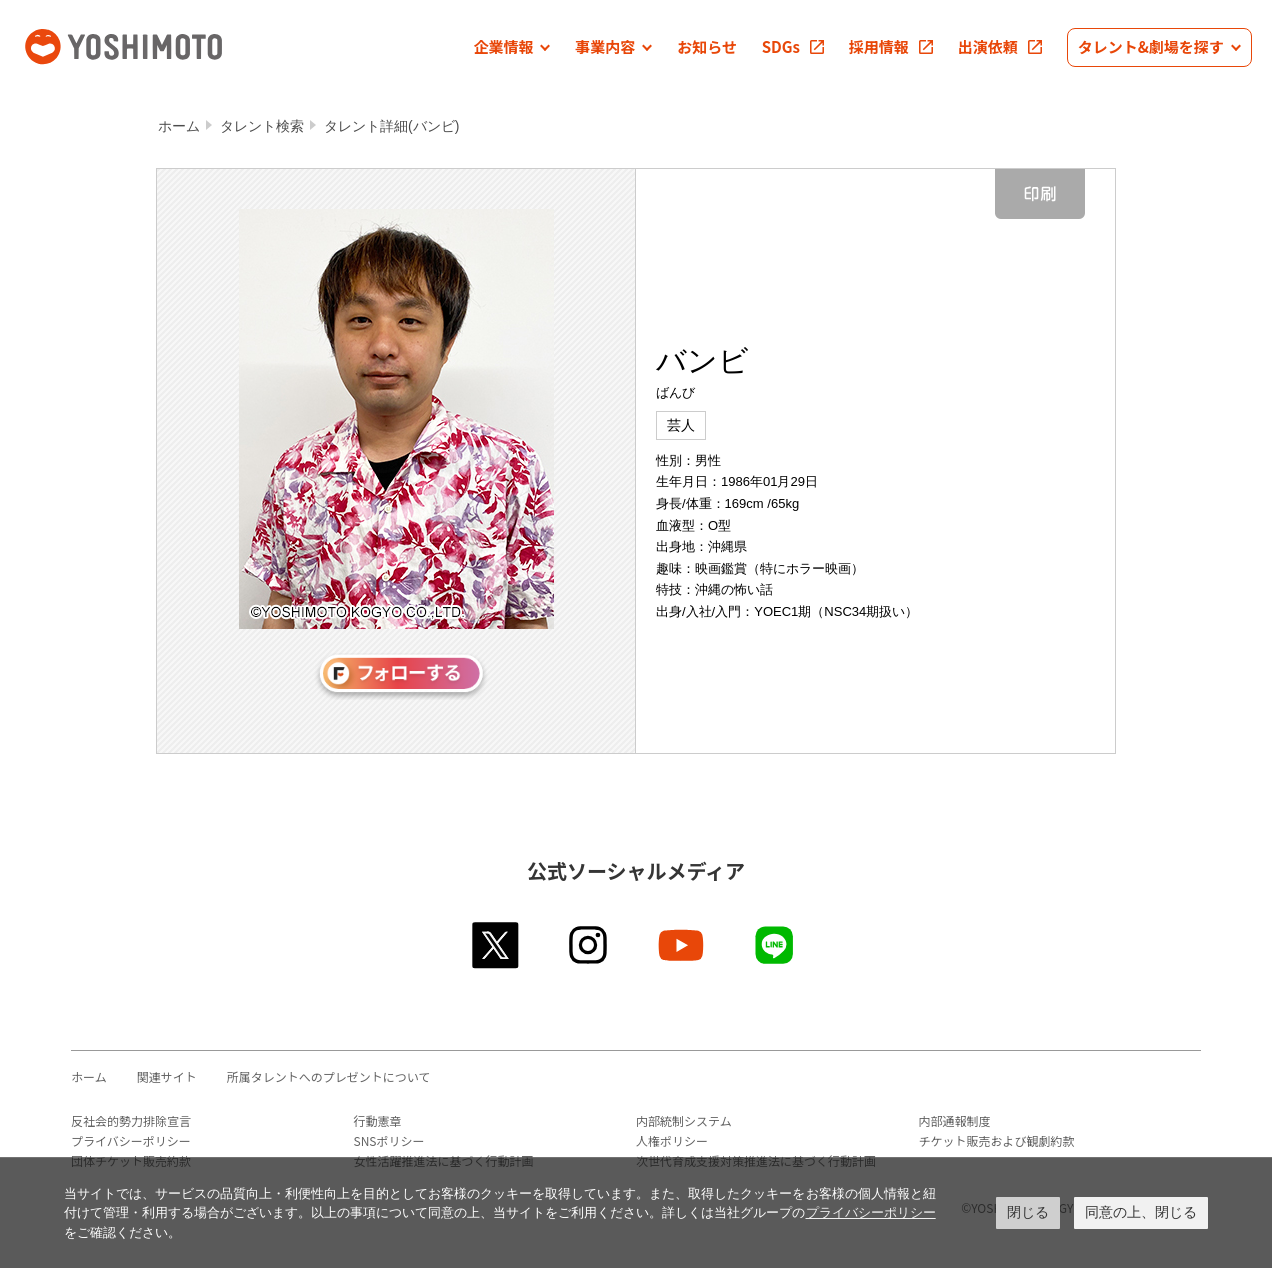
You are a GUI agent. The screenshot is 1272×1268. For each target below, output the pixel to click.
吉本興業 (153, 44)
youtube (682, 945)
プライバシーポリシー (131, 1140)
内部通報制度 (955, 1120)
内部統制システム (684, 1120)
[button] (511, 47)
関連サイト (167, 1076)
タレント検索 (262, 126)
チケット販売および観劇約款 (997, 1140)
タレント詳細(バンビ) (391, 126)
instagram (589, 945)
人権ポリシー (672, 1140)
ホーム (179, 126)
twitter (496, 945)
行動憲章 (378, 1120)
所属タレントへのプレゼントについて (329, 1076)
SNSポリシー (389, 1140)
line (775, 945)
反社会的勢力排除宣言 (131, 1120)
